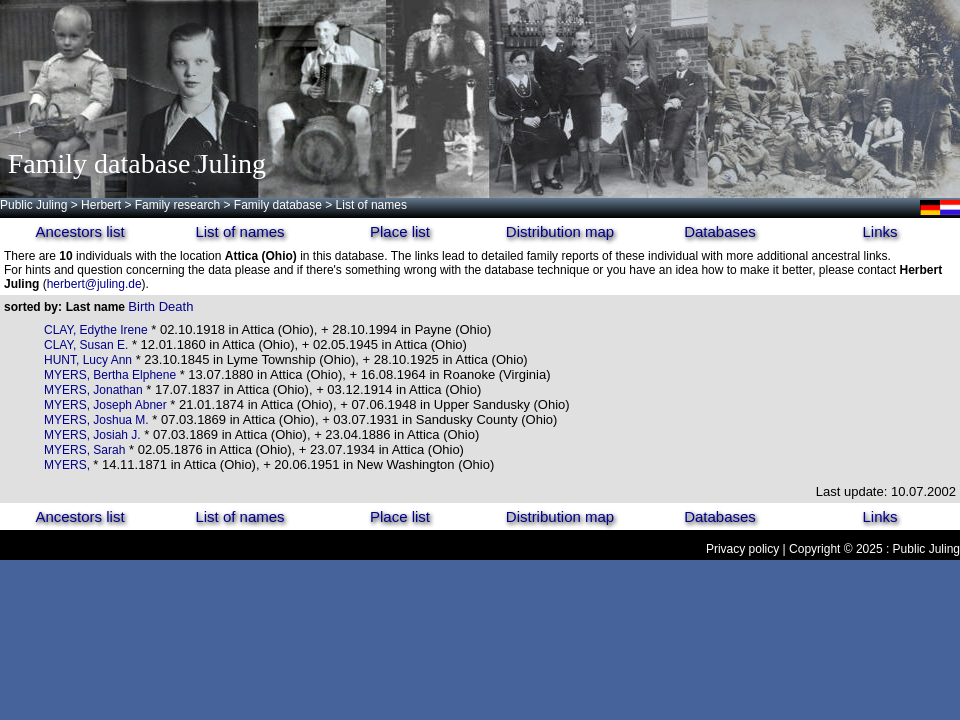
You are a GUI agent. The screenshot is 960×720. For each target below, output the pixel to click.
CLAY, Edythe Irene (96, 330)
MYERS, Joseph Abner (105, 405)
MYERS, (68, 465)
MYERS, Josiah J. (92, 435)
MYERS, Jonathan (93, 390)
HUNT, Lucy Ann (88, 360)
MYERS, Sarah (84, 450)
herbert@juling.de (94, 284)
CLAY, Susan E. (86, 345)
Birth (141, 306)
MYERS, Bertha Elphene (110, 375)
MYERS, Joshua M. (96, 420)
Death (176, 306)
